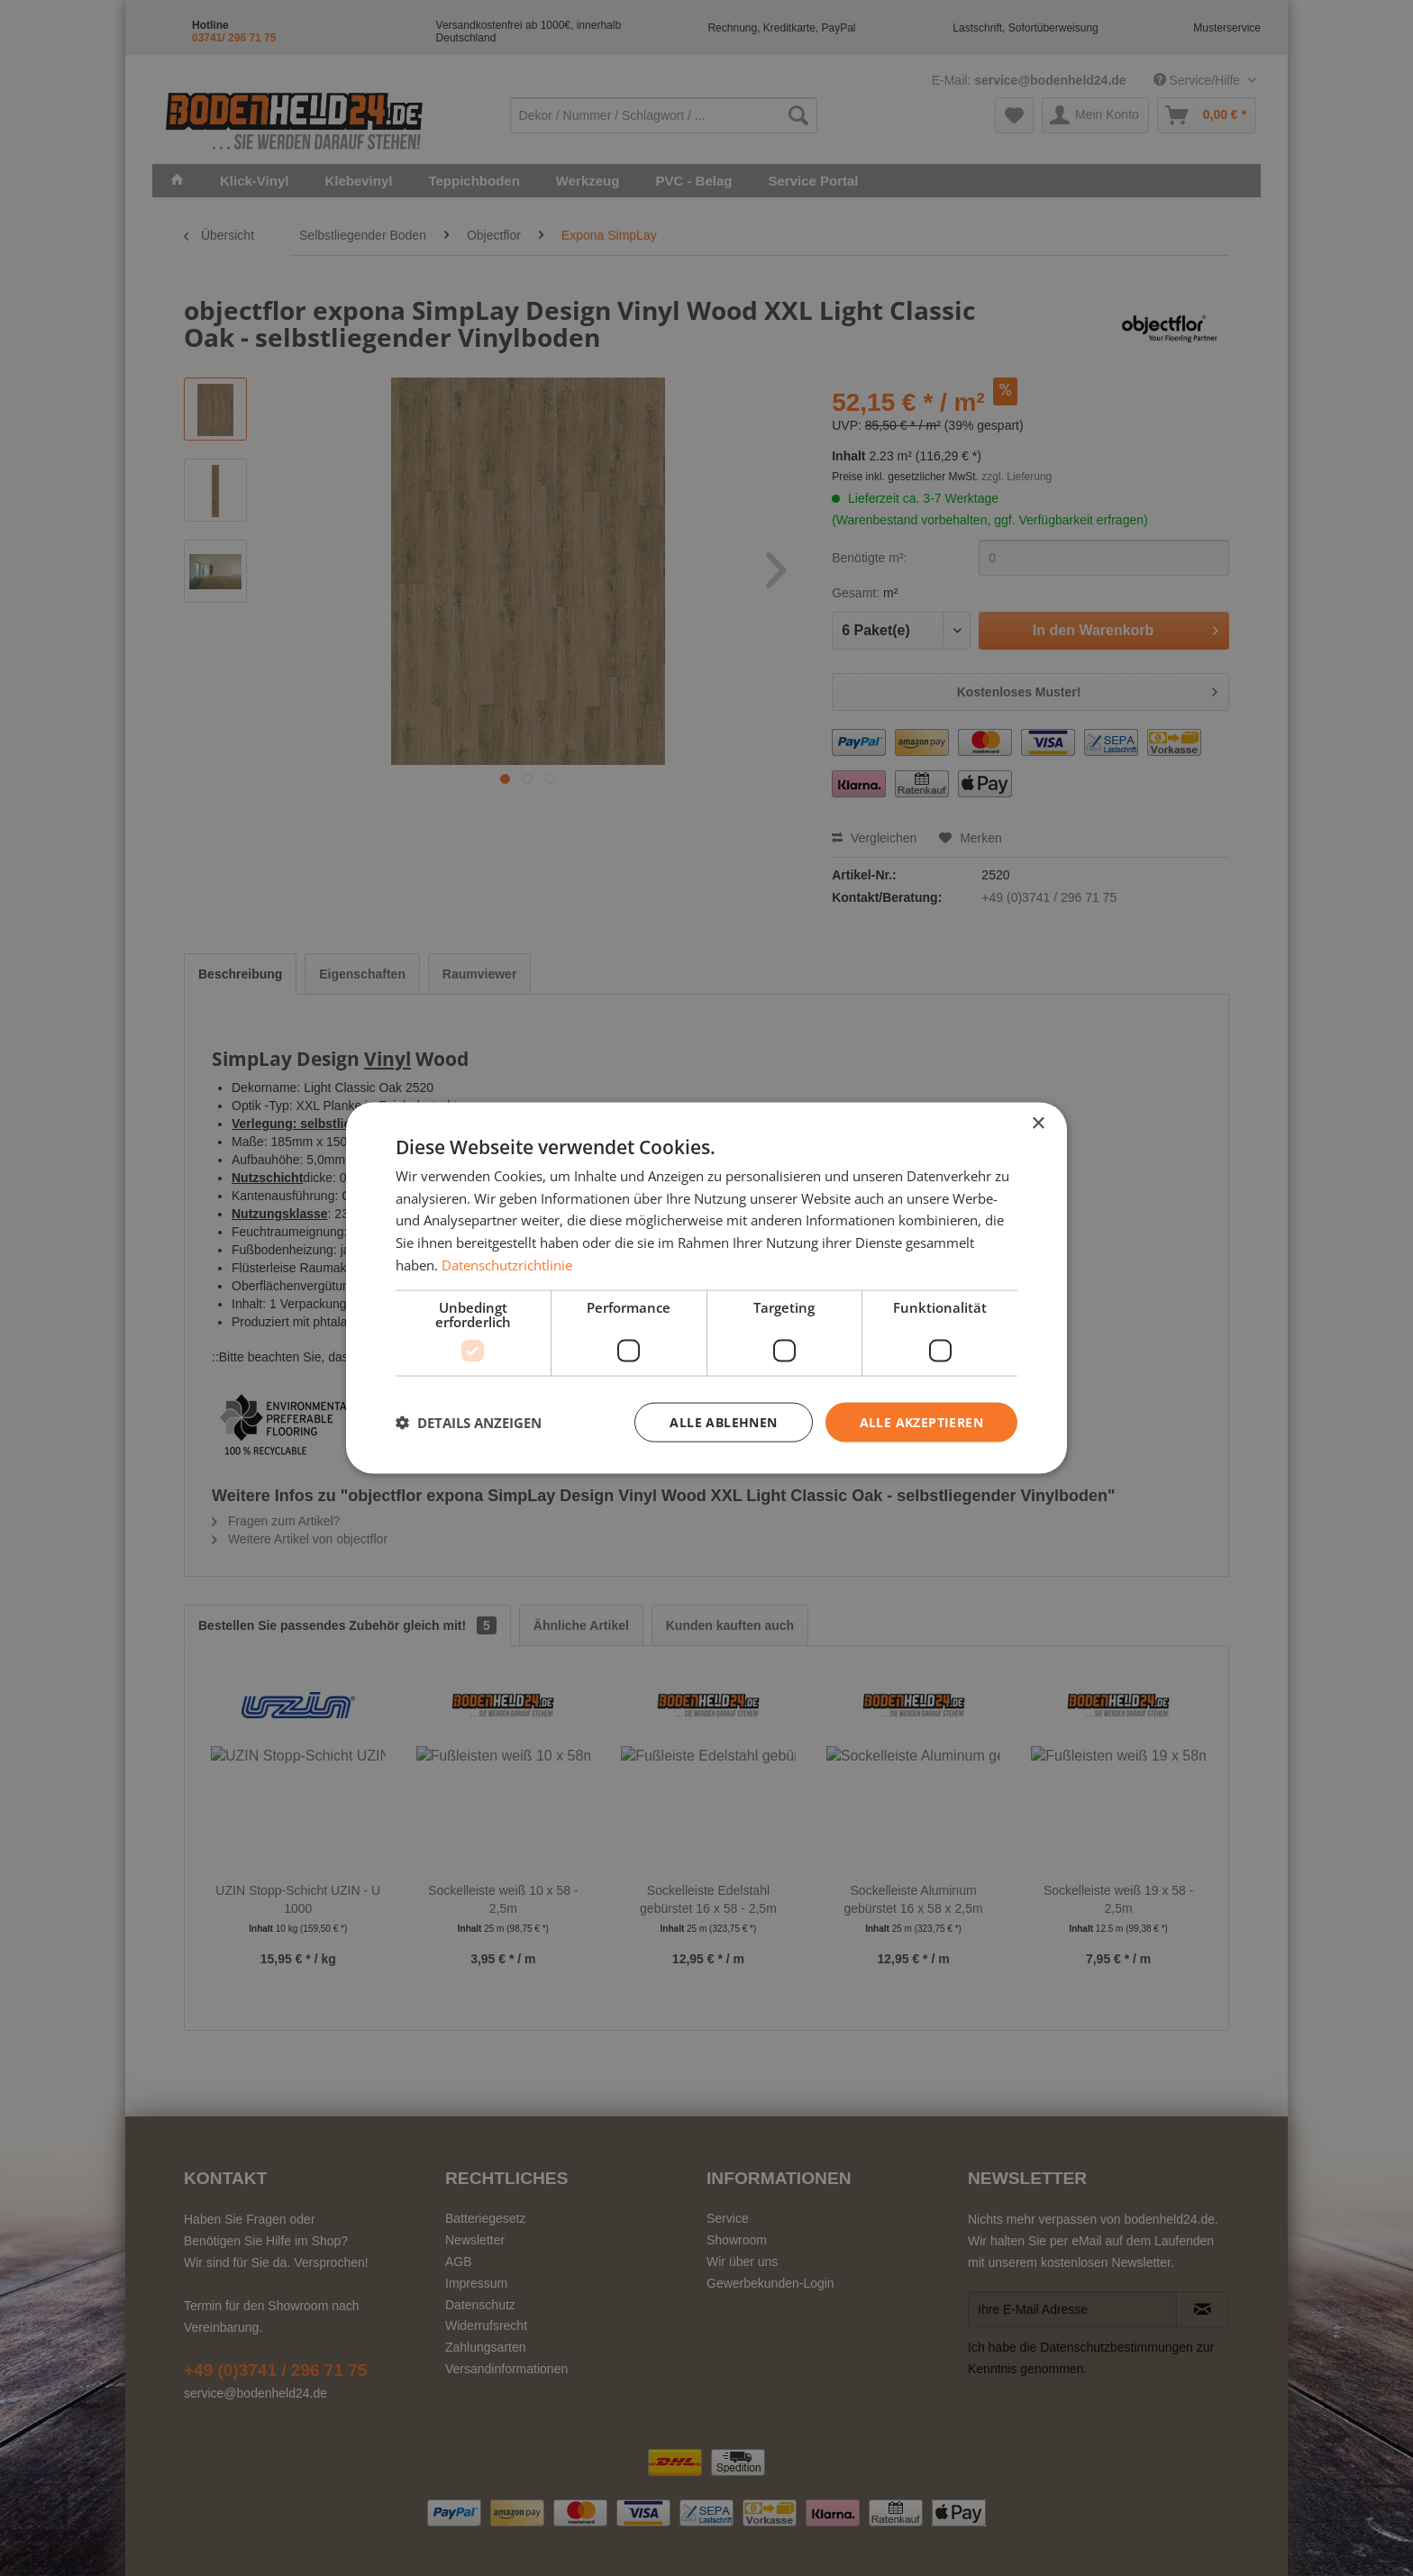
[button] (469, 1423)
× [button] (1037, 1123)
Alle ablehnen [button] (723, 1421)
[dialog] (706, 1288)
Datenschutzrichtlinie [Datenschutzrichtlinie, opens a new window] (507, 1264)
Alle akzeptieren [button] (921, 1421)
